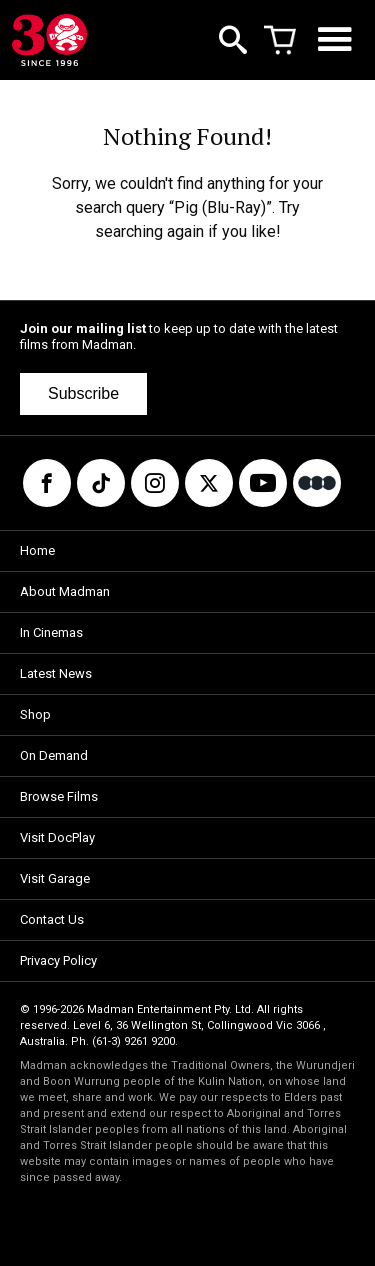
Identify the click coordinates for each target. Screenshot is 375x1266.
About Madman (65, 591)
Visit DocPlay (57, 837)
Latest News (56, 673)
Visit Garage (55, 878)
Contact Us (52, 919)
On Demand (54, 755)
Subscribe (83, 393)
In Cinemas (51, 632)
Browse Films (59, 796)
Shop (35, 714)
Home (37, 550)
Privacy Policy (58, 960)
